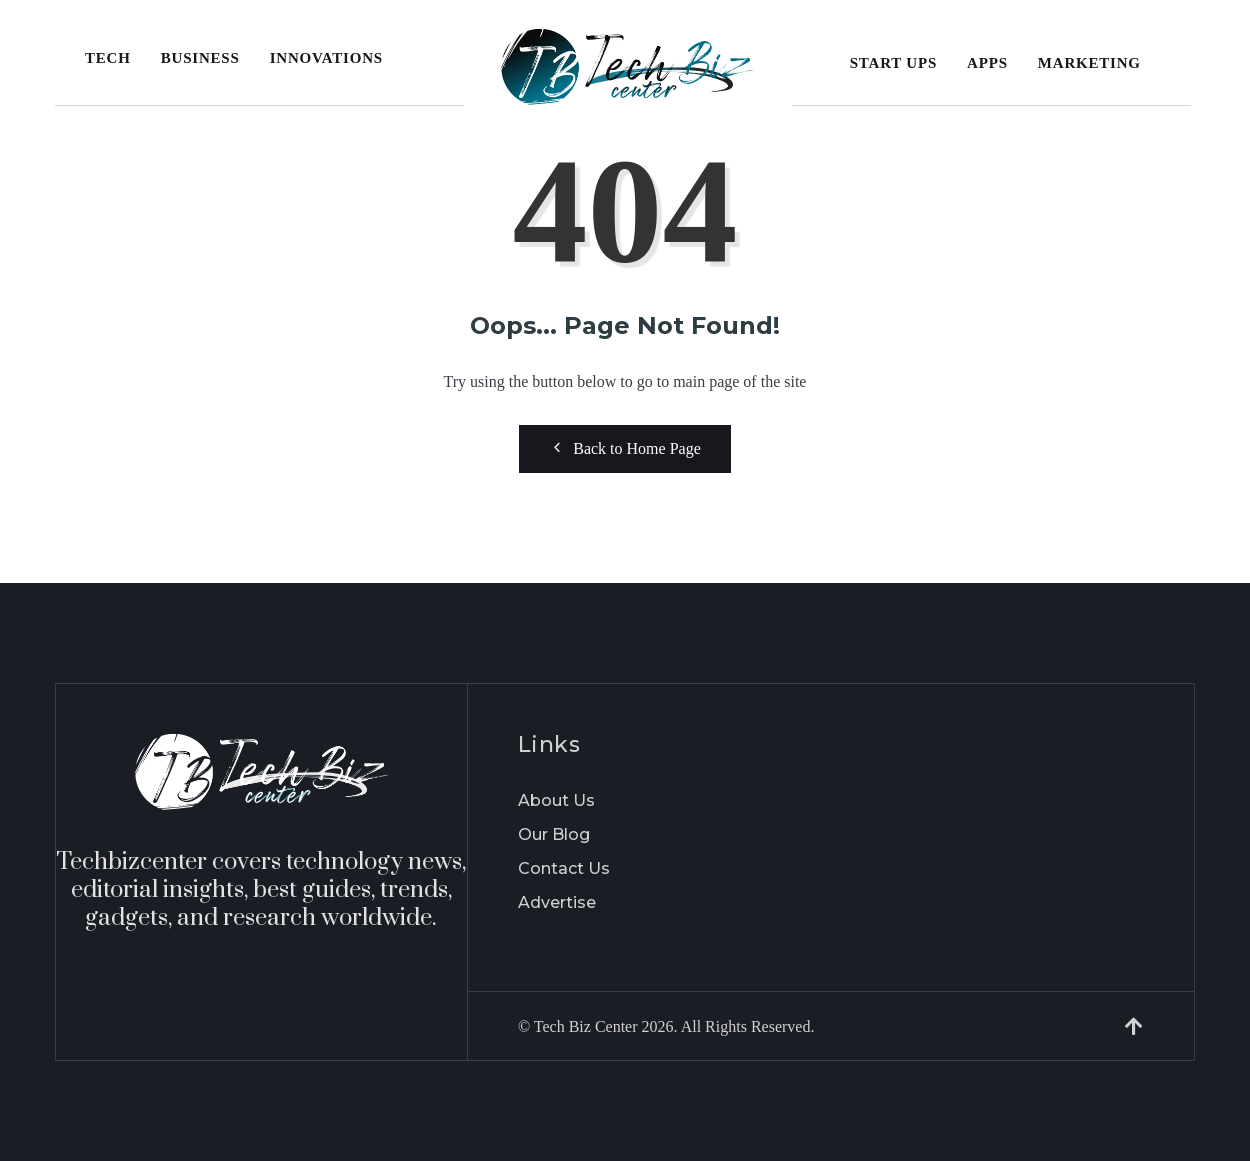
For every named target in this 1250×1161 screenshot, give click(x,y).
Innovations (326, 58)
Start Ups (893, 63)
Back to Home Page (625, 448)
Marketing (1089, 63)
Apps (987, 63)
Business (200, 58)
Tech (108, 58)
